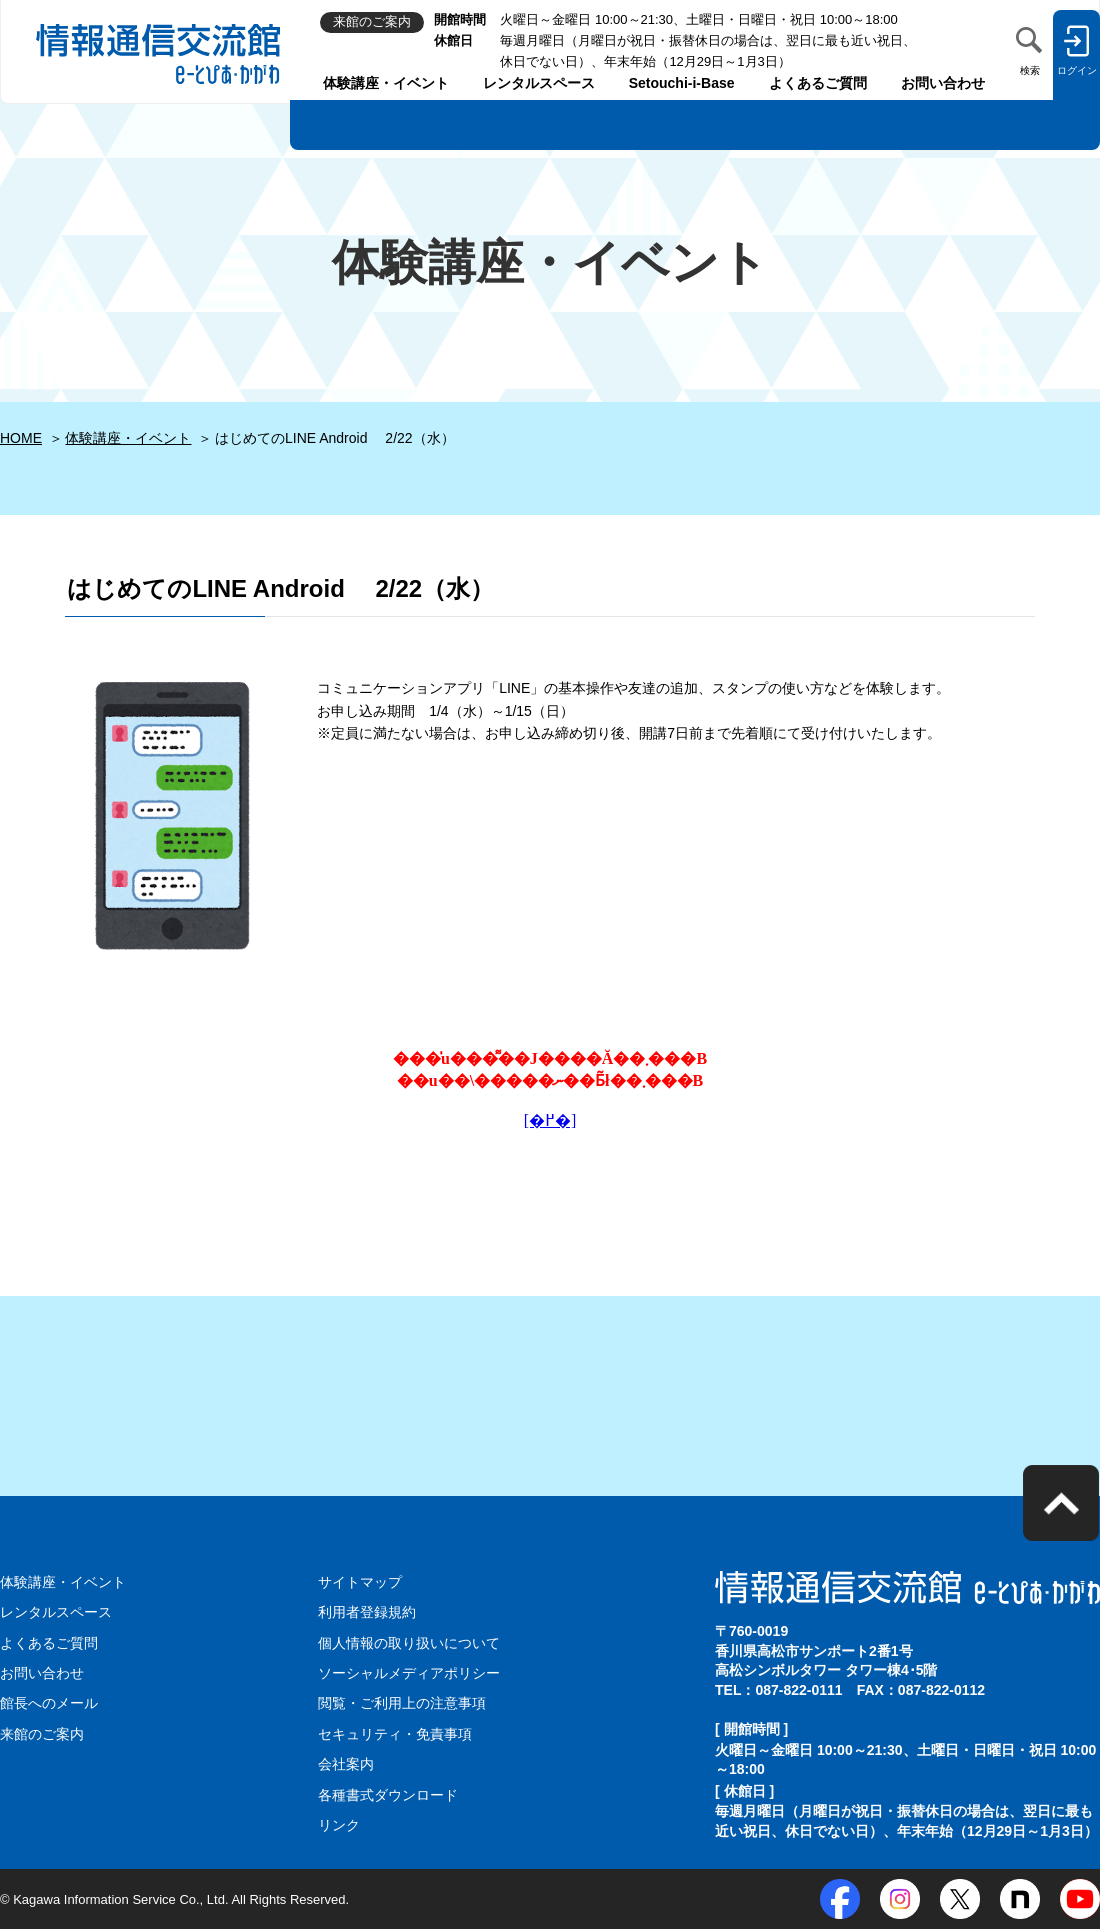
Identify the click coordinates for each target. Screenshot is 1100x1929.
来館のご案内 (42, 1734)
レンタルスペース (539, 83)
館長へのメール (49, 1703)
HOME (21, 438)
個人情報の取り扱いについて (409, 1643)
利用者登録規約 (367, 1612)
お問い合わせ (943, 83)
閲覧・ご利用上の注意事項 (402, 1703)
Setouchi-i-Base (682, 83)
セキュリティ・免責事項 (395, 1734)
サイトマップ (360, 1582)
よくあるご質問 (818, 83)
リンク (339, 1825)
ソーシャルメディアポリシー (409, 1673)
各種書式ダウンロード (388, 1795)
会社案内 (346, 1764)
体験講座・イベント (386, 83)
